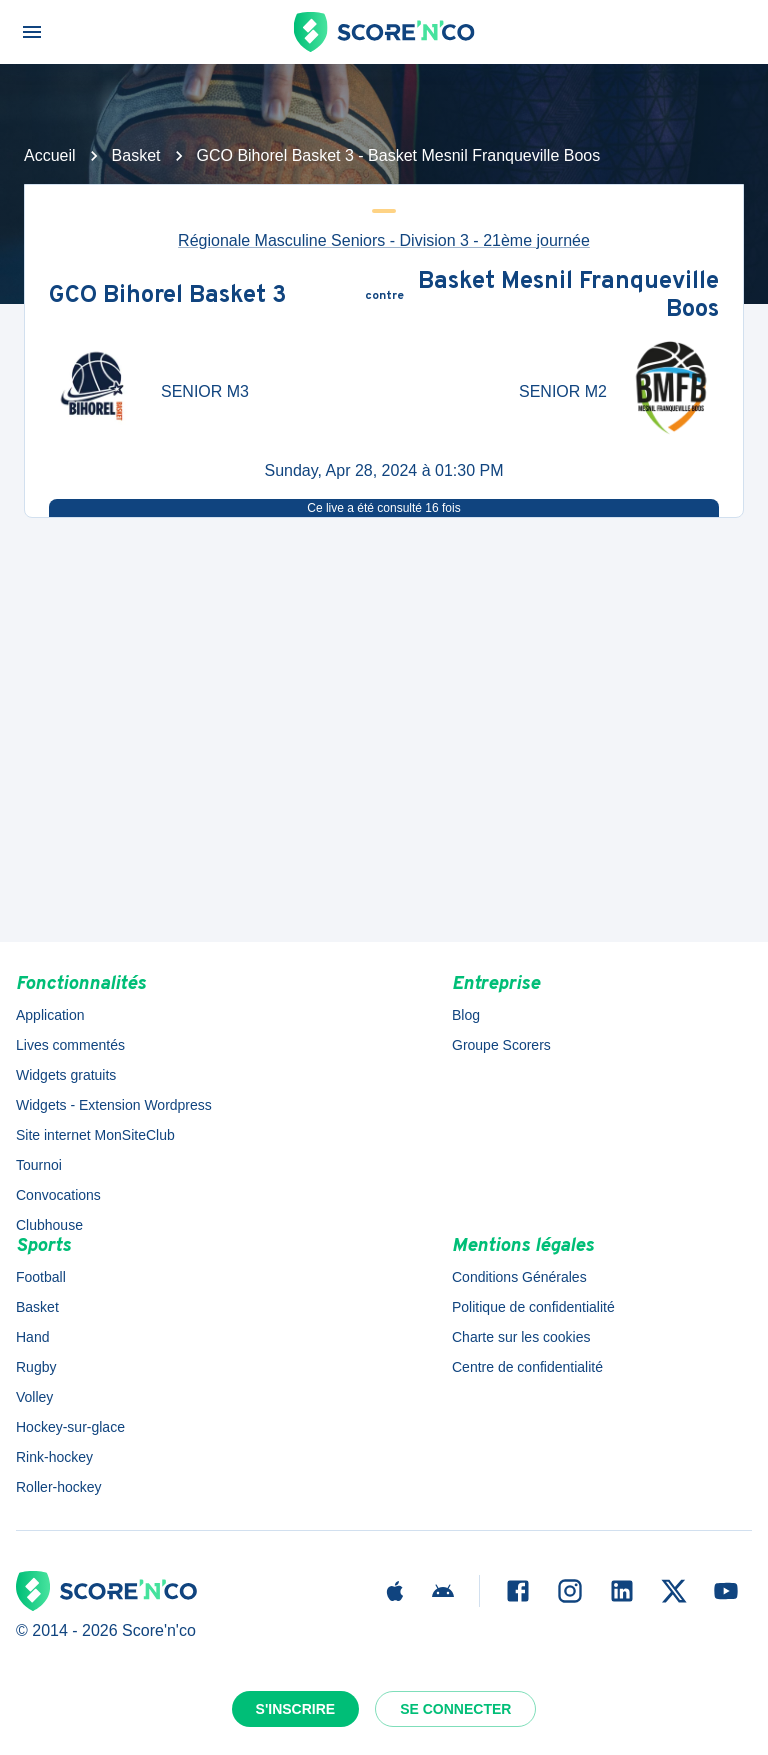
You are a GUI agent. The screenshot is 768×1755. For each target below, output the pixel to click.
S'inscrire (296, 1709)
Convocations (58, 1195)
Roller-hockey (59, 1487)
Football (41, 1277)
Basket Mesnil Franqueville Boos (568, 296)
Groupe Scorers (501, 1045)
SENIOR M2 (563, 391)
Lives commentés (70, 1045)
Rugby (36, 1367)
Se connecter (455, 1709)
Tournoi (39, 1165)
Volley (34, 1397)
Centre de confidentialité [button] (527, 1367)
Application (50, 1015)
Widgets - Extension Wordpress (114, 1105)
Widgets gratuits (66, 1075)
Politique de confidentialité (533, 1307)
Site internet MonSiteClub (95, 1135)
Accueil (50, 155)
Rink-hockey (54, 1457)
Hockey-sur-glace (70, 1427)
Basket (136, 155)
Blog (466, 1015)
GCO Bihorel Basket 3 (168, 297)
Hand (32, 1337)
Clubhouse (49, 1225)
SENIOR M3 (205, 391)
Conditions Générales (519, 1277)
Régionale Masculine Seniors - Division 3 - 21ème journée (384, 240)
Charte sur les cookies (521, 1337)
